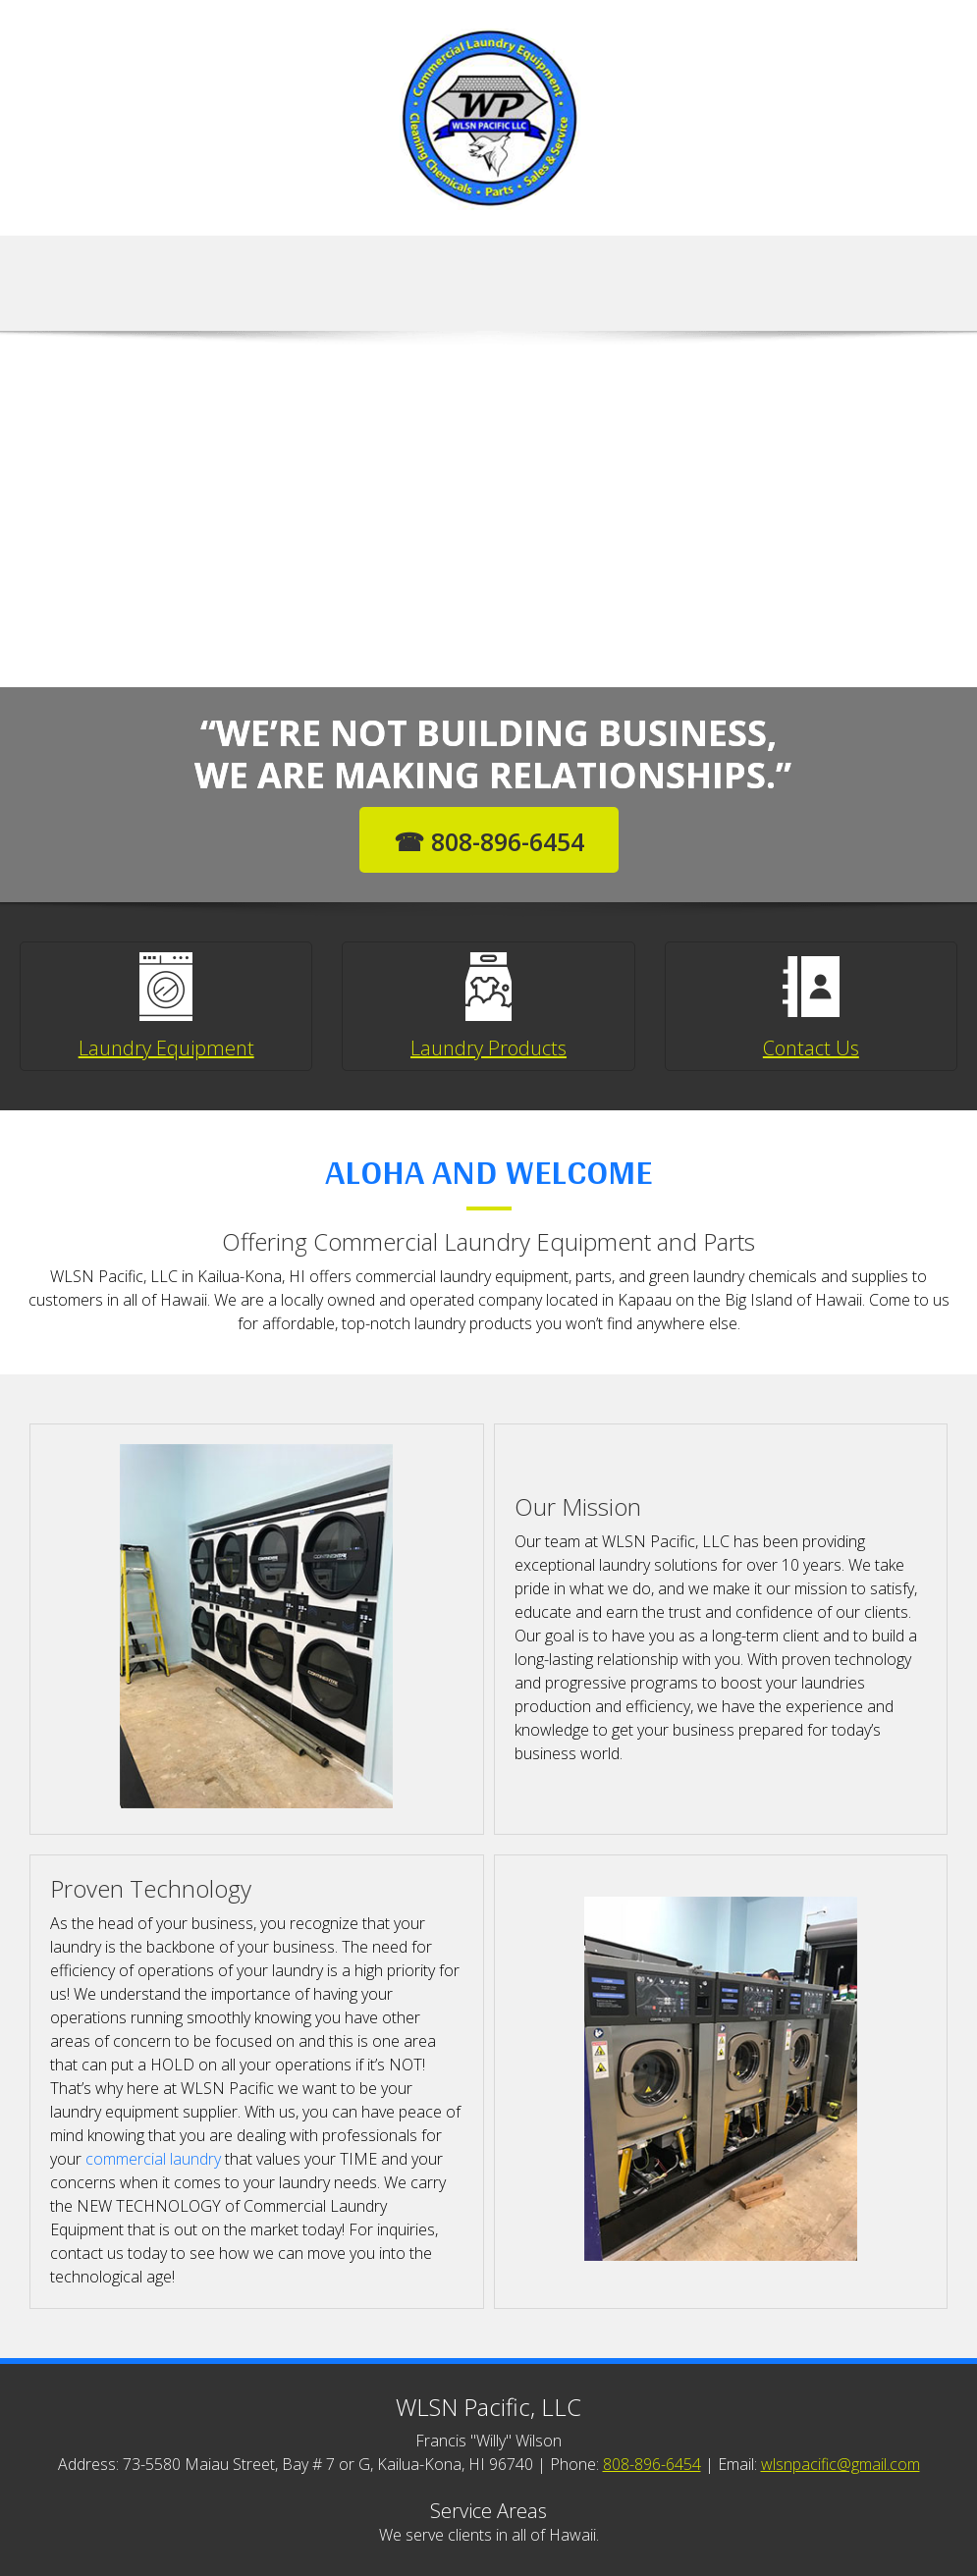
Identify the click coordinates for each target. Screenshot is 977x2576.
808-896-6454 (652, 2464)
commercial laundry (153, 2159)
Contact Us (811, 1048)
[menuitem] (438, 285)
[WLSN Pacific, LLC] (489, 118)
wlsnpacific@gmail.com (840, 2464)
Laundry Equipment (166, 1048)
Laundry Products (488, 1048)
